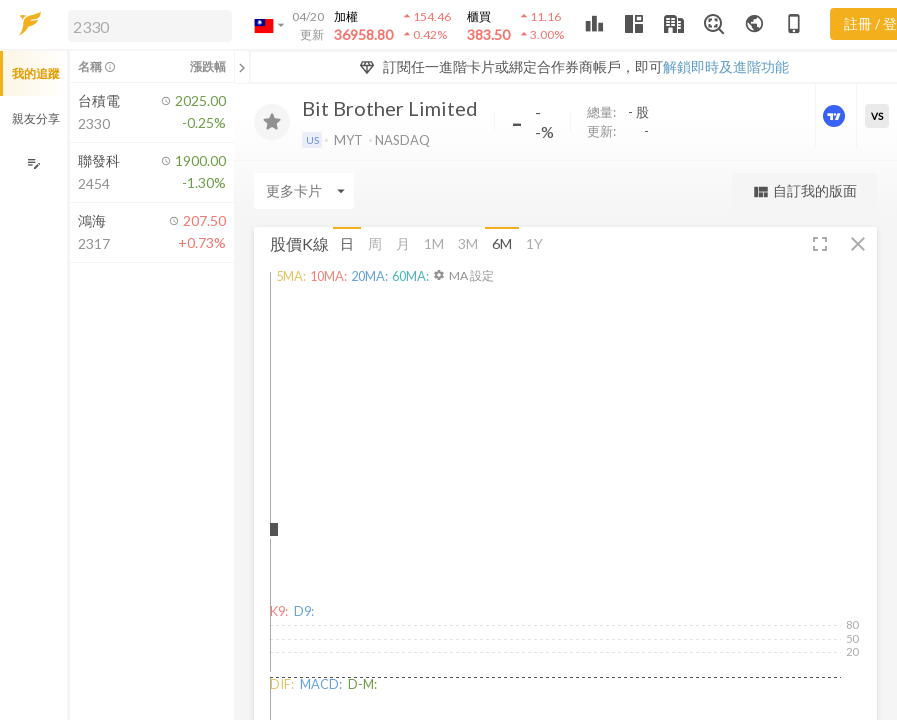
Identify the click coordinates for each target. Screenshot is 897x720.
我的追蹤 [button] (36, 73)
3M (468, 243)
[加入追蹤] (272, 122)
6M (502, 243)
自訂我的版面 (804, 191)
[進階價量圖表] (836, 116)
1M (434, 243)
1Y (534, 243)
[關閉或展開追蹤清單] (242, 67)
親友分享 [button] (36, 118)
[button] (146, 25)
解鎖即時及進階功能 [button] (726, 66)
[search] (150, 26)
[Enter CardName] (304, 191)
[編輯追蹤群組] (33, 163)
